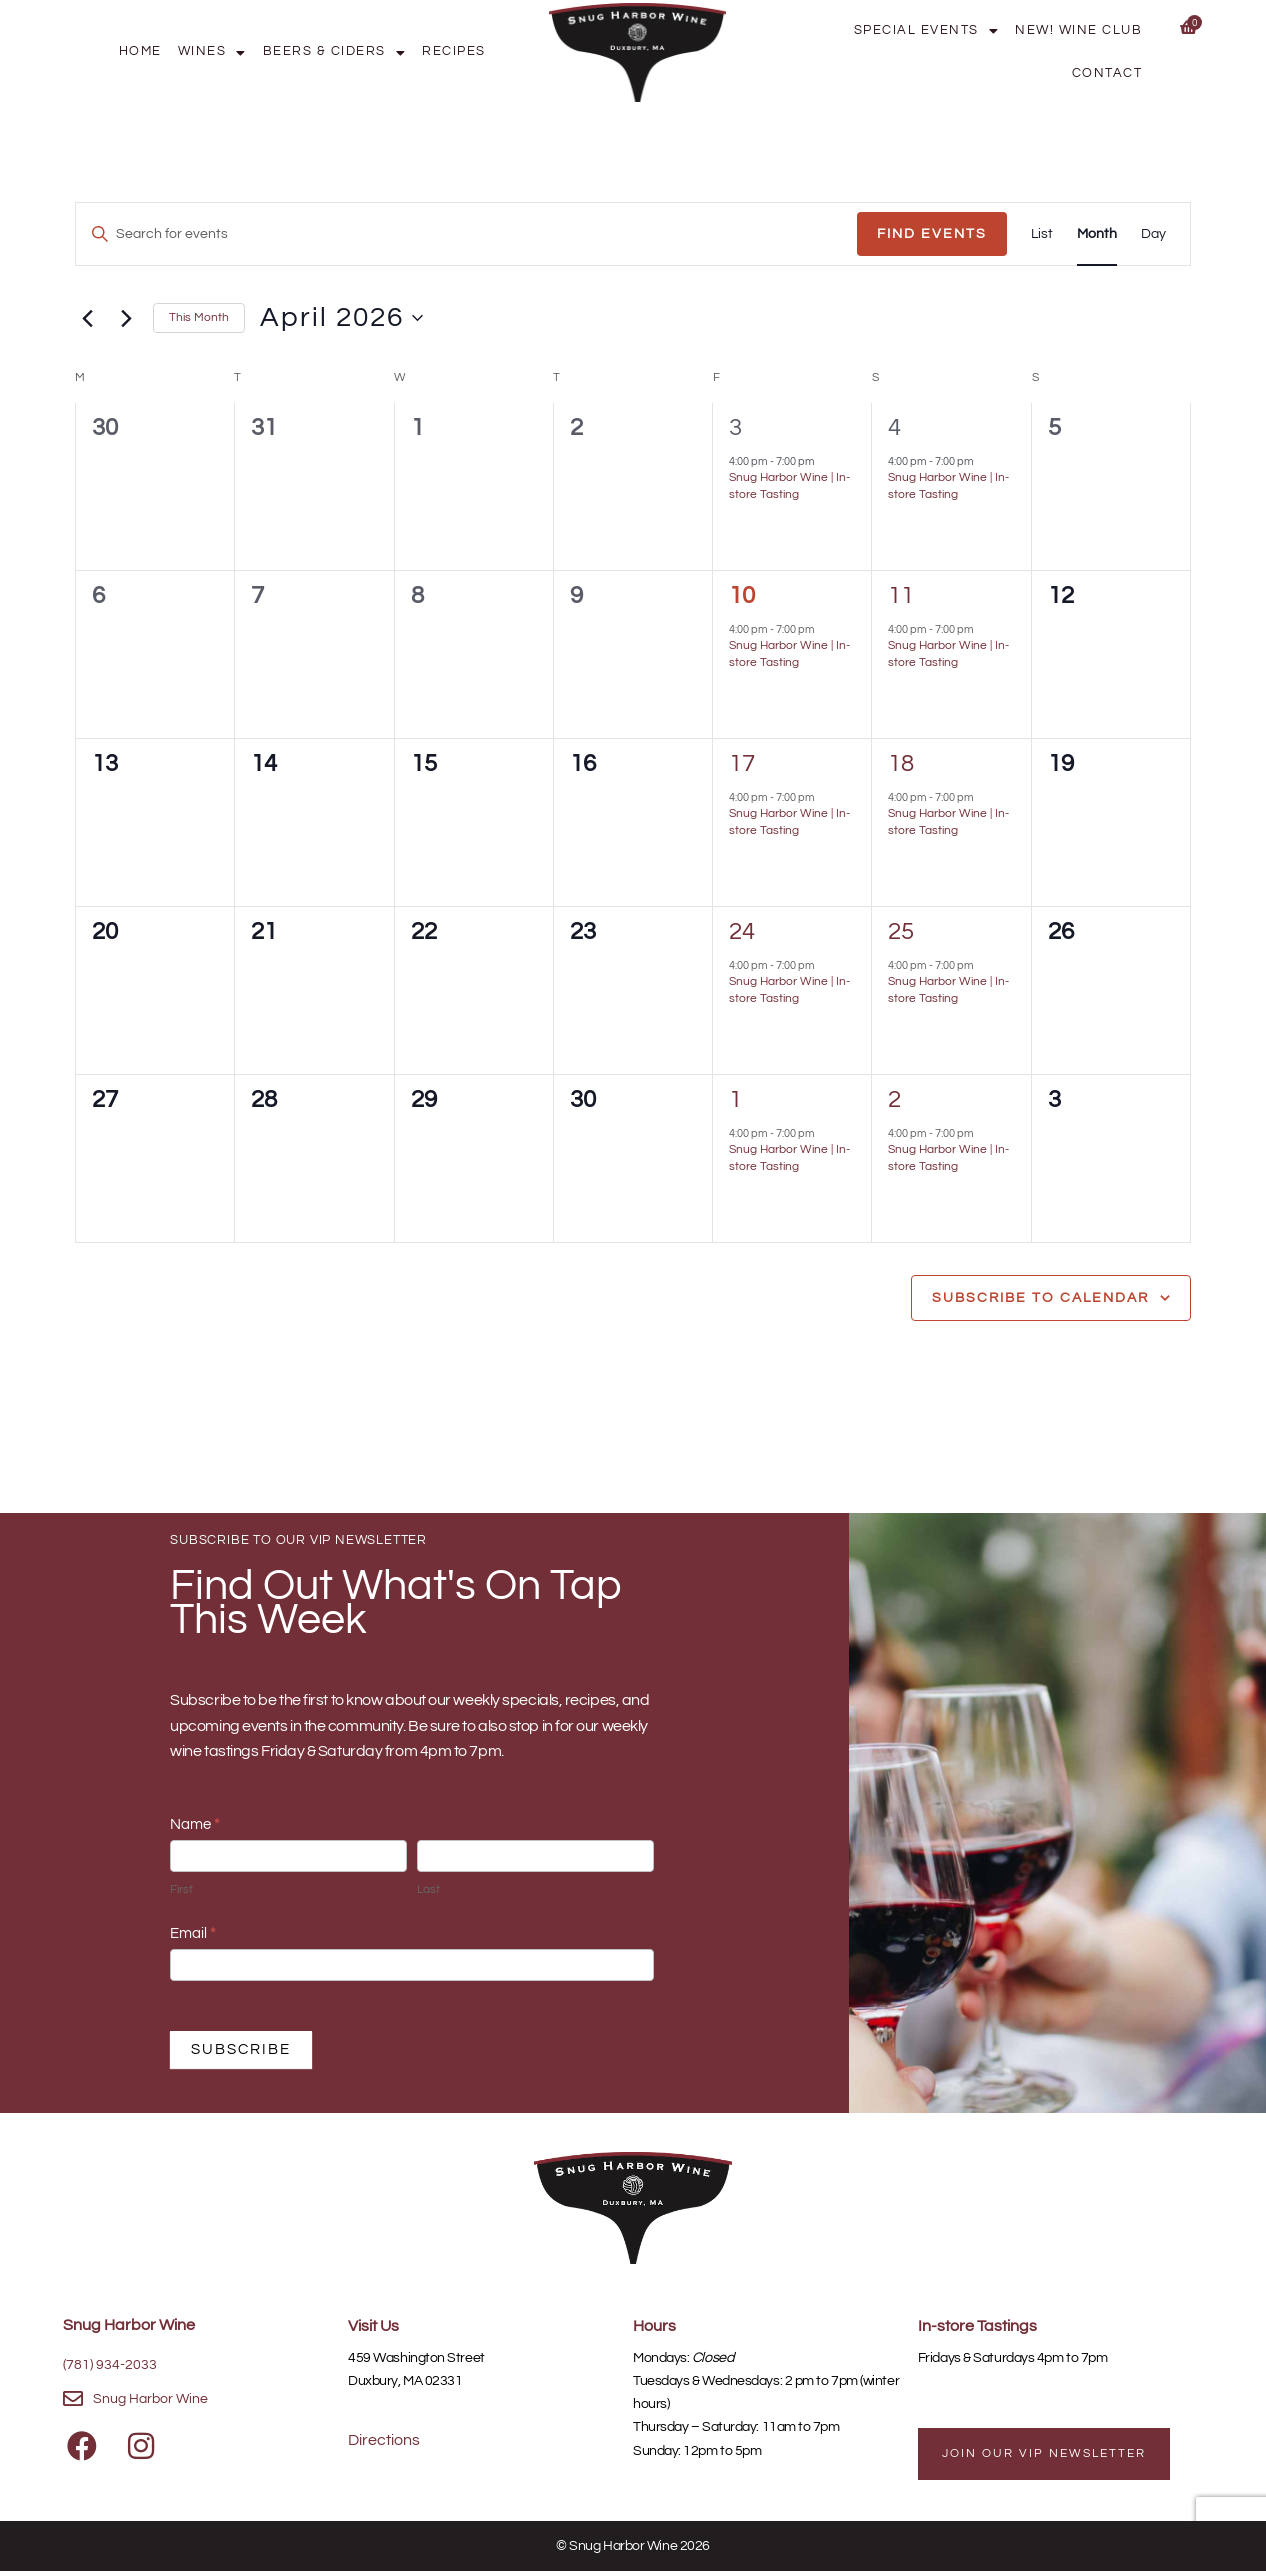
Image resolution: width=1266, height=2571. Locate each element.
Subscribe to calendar (1040, 1298)
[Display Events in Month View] (1097, 234)
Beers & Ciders (335, 52)
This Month (199, 317)
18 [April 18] (901, 763)
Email (193, 1933)
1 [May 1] (735, 1099)
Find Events (932, 234)
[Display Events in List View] (1042, 234)
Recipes (454, 51)
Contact (1107, 73)
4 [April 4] (894, 427)
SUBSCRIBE (241, 2049)
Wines (212, 52)
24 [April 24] (742, 931)
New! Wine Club (1078, 30)
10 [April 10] (742, 595)
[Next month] (126, 318)
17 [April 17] (742, 763)
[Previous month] (87, 318)
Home (140, 51)
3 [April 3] (735, 427)
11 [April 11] (901, 595)
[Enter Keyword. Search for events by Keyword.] (466, 234)
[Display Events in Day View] (1153, 234)
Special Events (927, 31)
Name (195, 1824)
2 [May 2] (894, 1099)
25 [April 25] (901, 931)
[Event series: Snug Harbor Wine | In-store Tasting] (824, 461)
